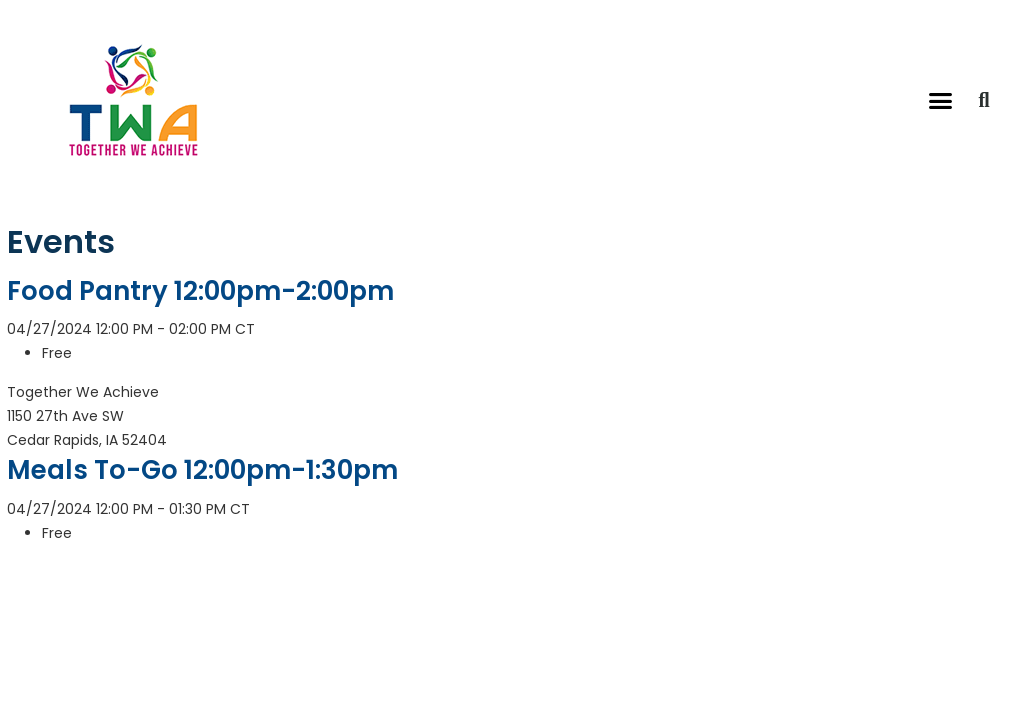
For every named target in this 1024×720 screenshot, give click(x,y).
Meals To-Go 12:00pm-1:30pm (202, 470)
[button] (941, 100)
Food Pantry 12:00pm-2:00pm (200, 291)
